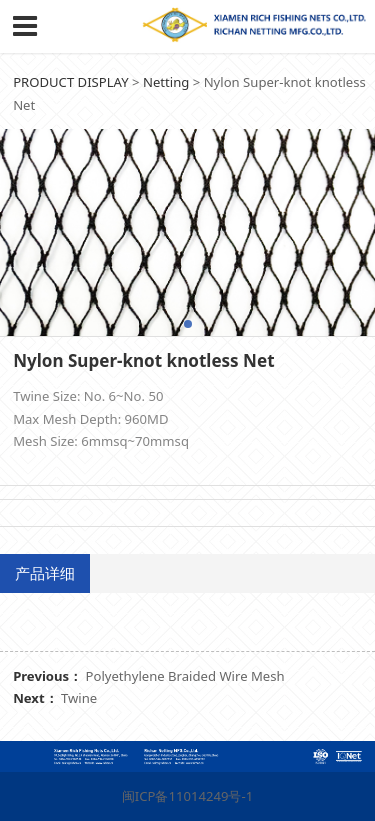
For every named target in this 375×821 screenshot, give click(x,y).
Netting (166, 82)
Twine (79, 698)
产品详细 (45, 573)
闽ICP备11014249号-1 (187, 796)
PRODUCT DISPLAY (70, 82)
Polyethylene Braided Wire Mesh (185, 676)
